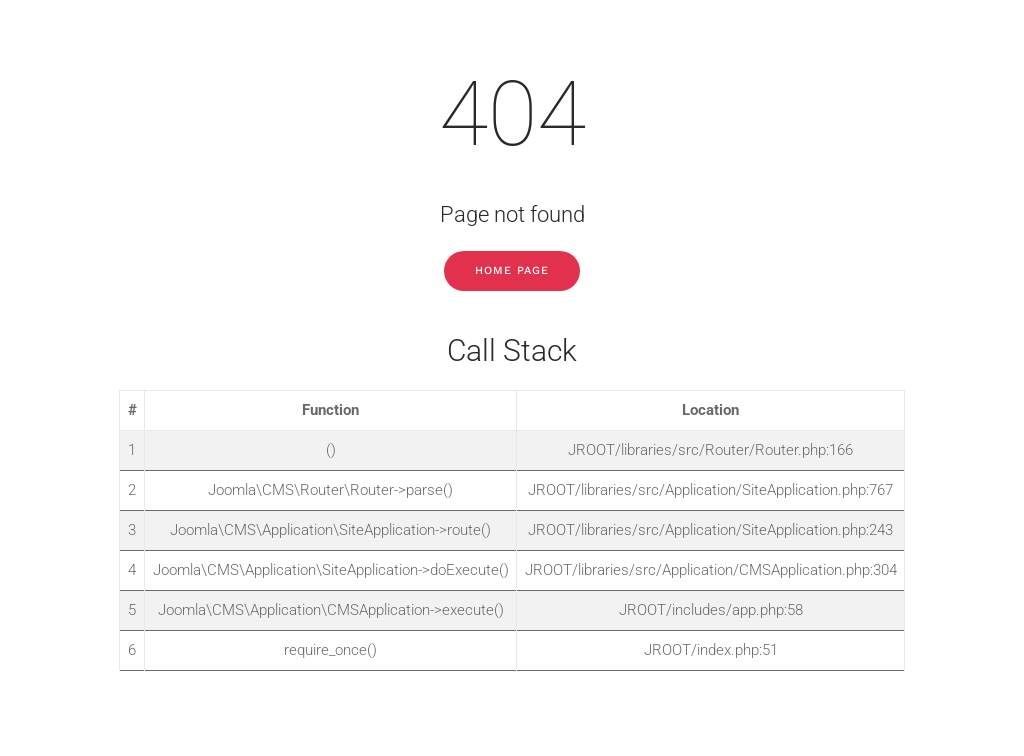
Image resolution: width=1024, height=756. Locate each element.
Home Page (512, 270)
